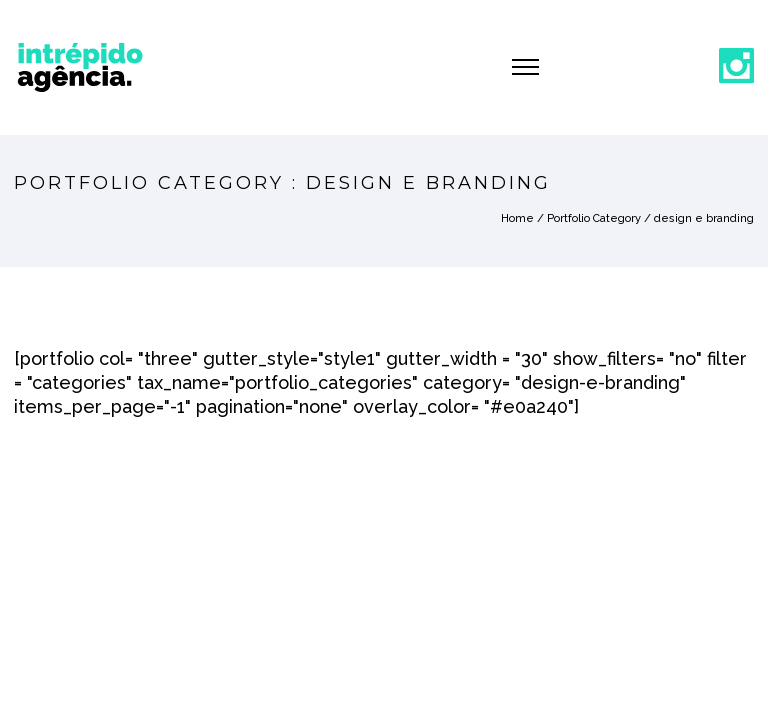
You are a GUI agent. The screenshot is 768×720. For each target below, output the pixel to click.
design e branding (704, 218)
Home (517, 218)
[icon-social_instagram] (736, 67)
